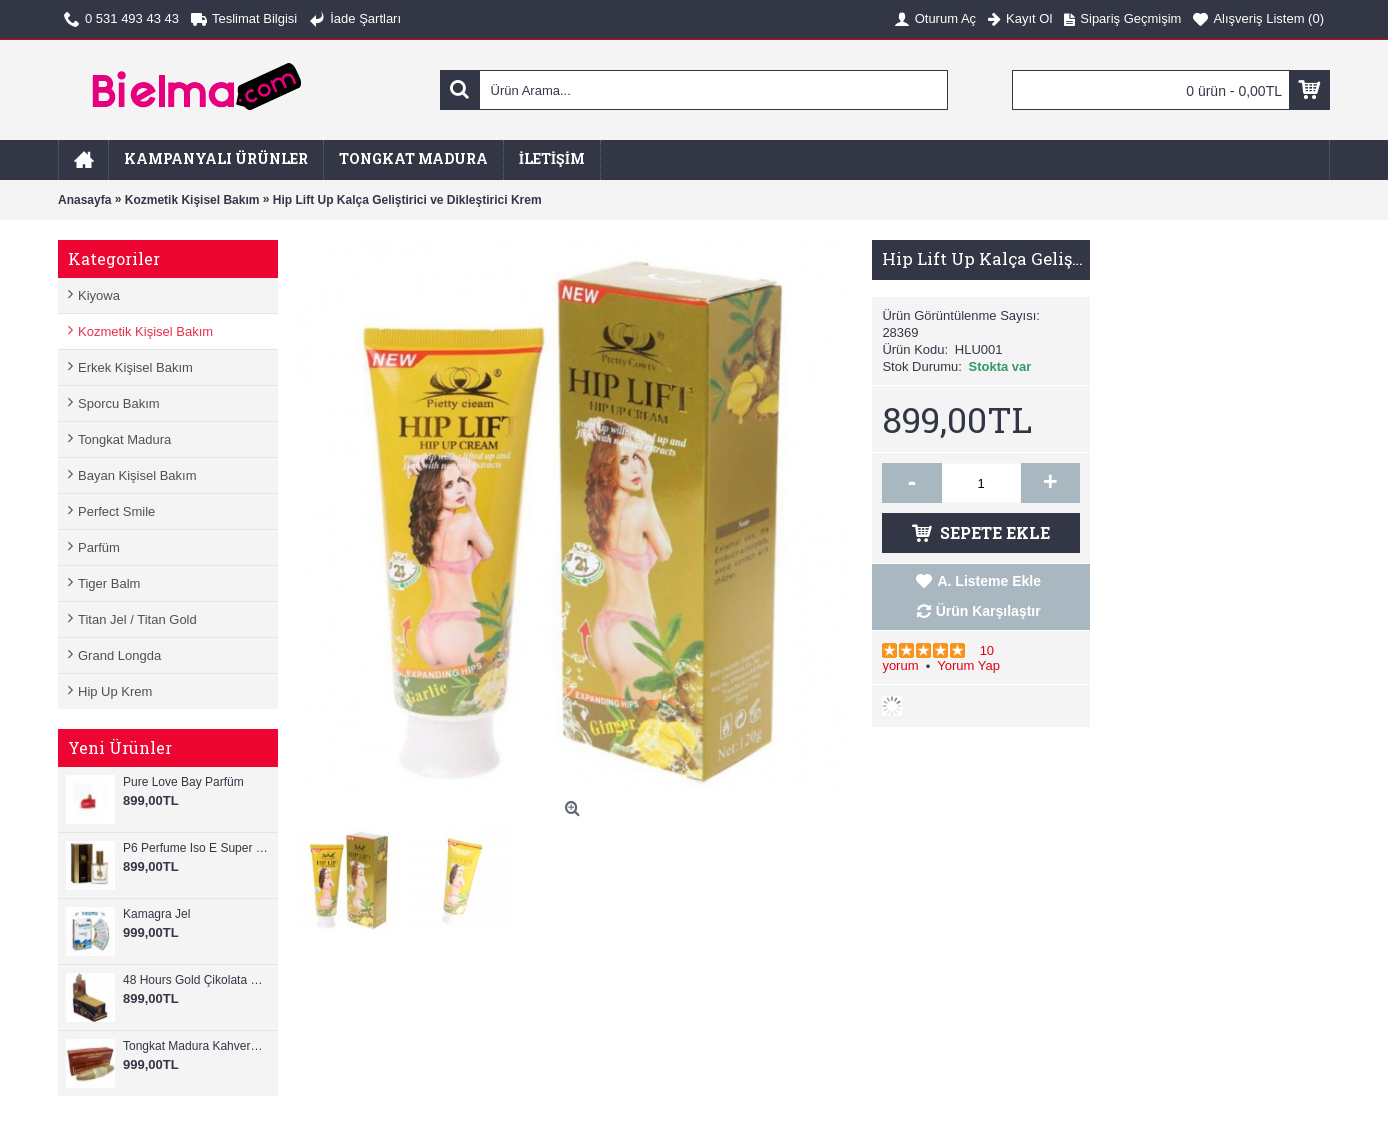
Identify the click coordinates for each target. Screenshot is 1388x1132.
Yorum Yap (968, 665)
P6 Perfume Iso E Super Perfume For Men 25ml (195, 848)
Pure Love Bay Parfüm (183, 782)
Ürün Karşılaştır (988, 611)
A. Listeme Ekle (989, 581)
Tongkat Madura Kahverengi (195, 1046)
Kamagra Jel (156, 914)
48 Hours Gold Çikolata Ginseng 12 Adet (195, 980)
